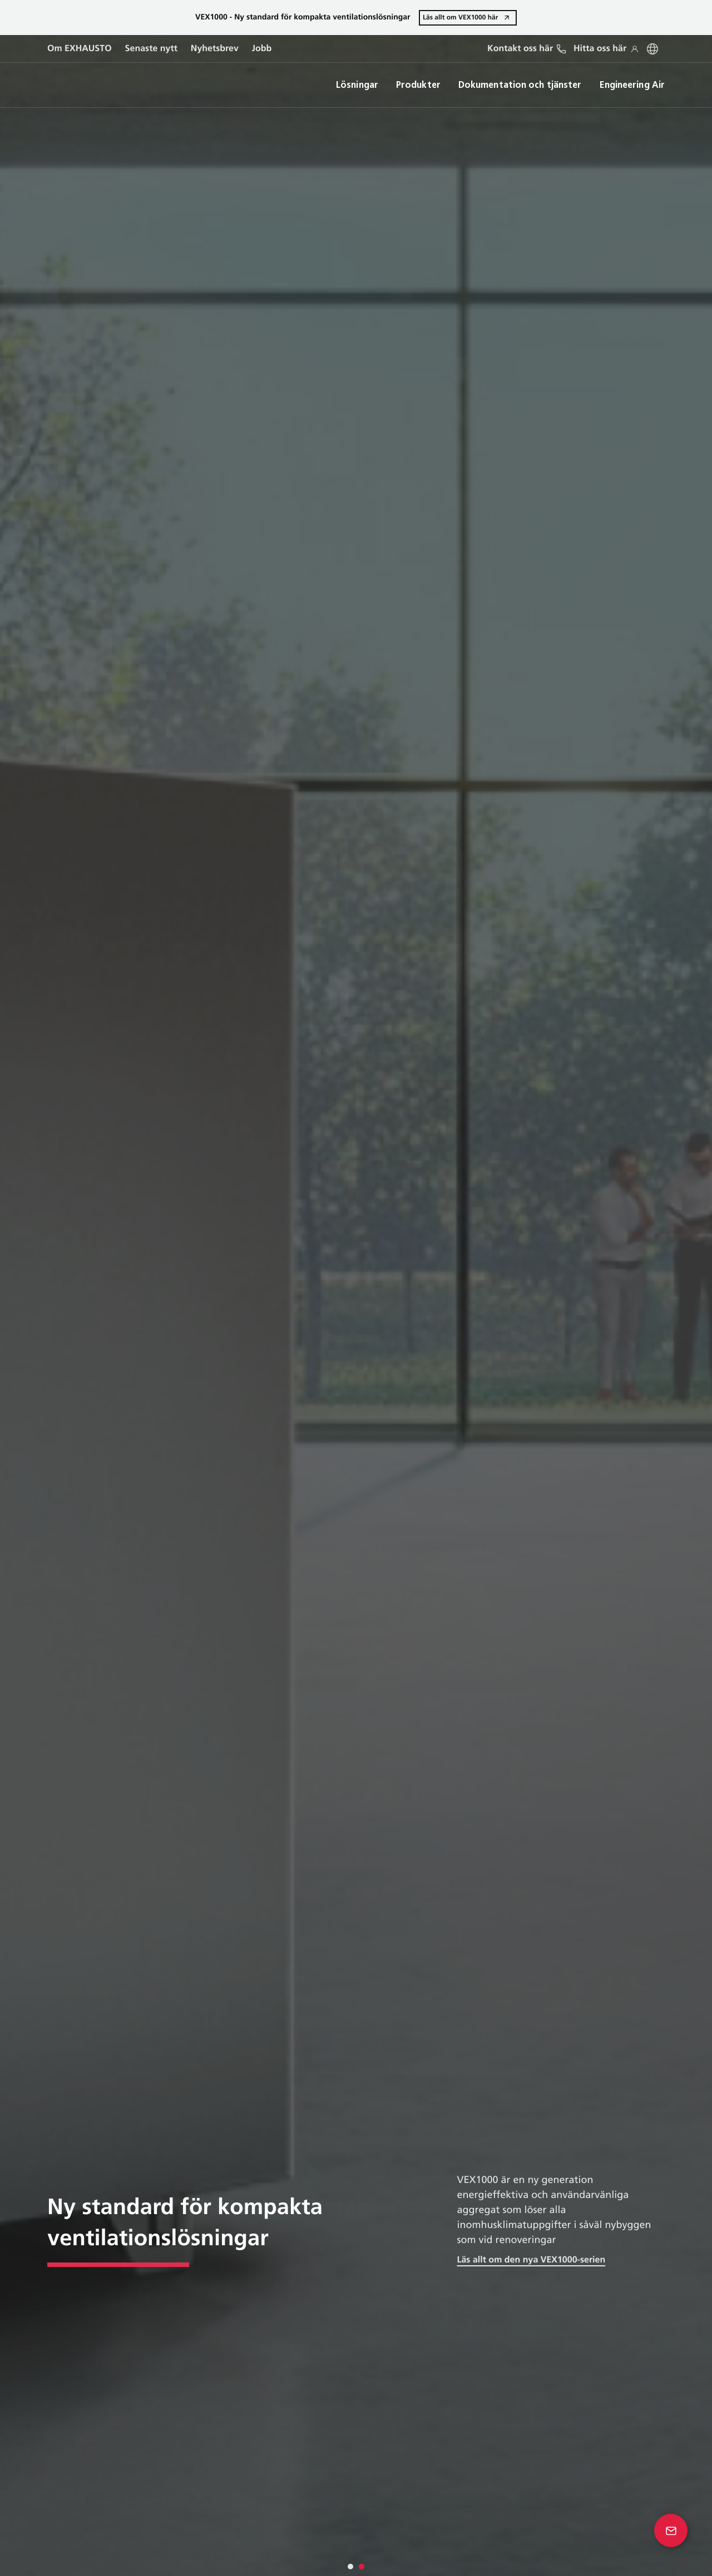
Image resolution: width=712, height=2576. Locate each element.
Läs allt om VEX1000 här (459, 17)
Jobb (262, 48)
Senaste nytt (151, 48)
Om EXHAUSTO (79, 48)
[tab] (350, 2566)
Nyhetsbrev (215, 48)
